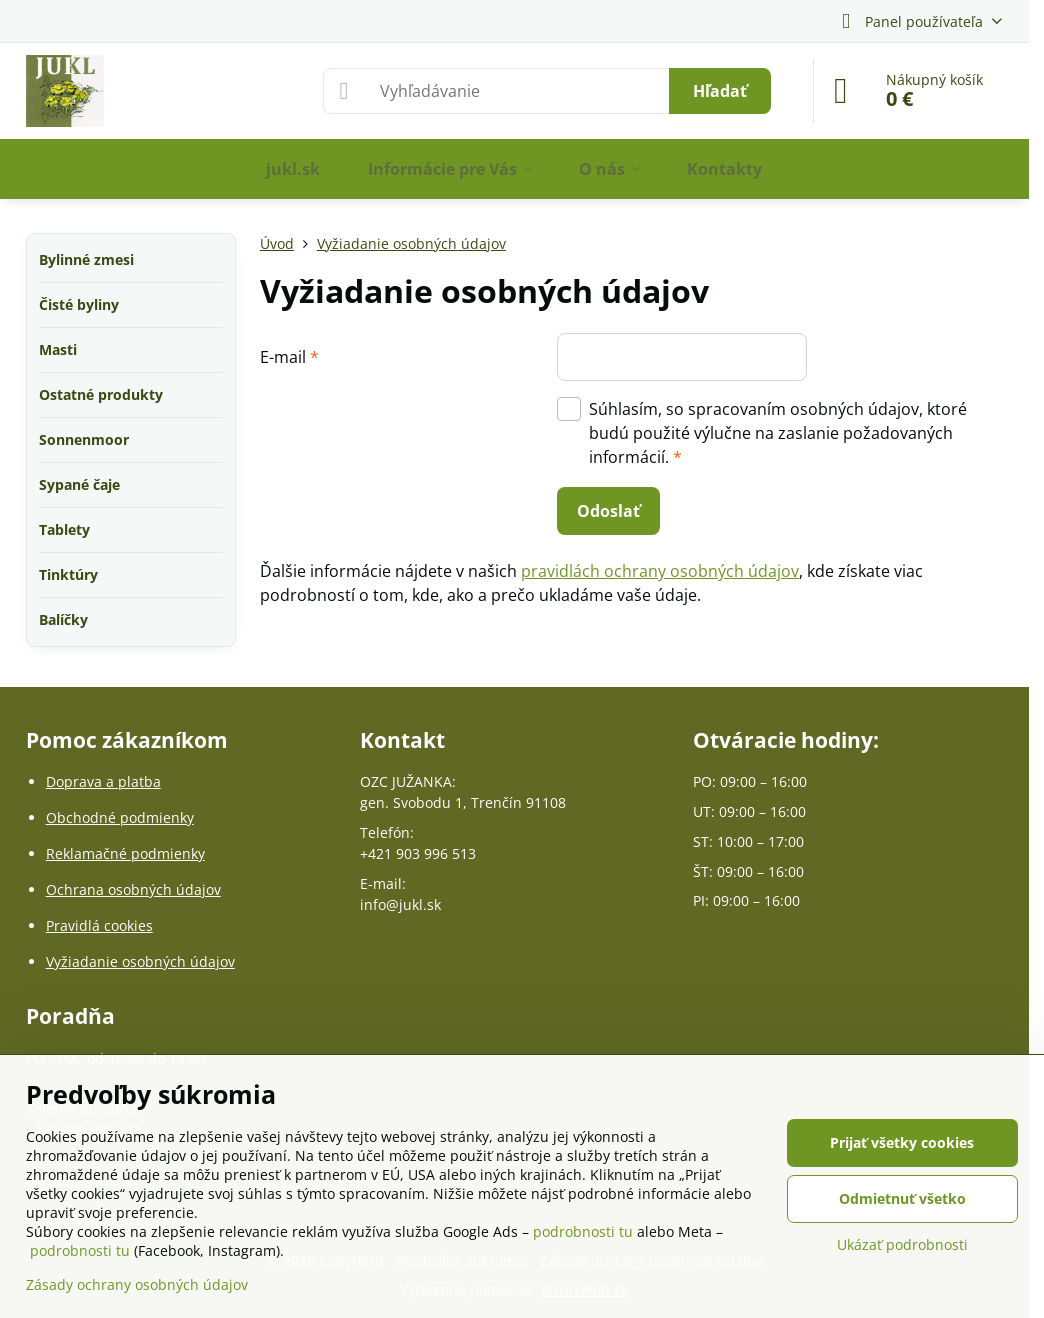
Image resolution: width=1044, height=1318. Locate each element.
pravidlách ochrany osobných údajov (660, 571)
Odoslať (608, 511)
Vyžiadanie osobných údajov (140, 961)
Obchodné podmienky (120, 817)
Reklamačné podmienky (125, 853)
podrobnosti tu (583, 1231)
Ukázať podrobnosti (902, 1244)
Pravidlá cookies (99, 925)
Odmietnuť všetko (902, 1198)
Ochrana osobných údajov (133, 889)
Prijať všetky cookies (902, 1142)
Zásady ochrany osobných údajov (137, 1284)
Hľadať (720, 91)
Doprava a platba (103, 781)
